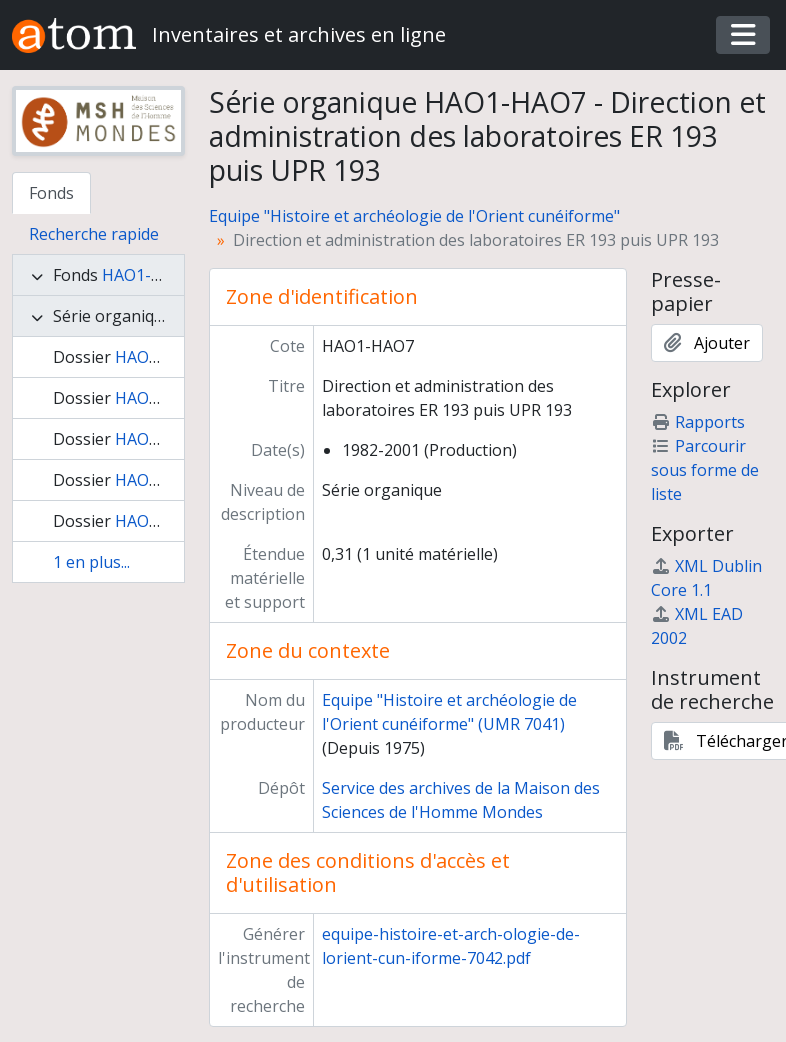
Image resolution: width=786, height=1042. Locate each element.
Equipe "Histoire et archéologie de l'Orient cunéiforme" (414, 216)
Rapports (698, 422)
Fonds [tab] (51, 193)
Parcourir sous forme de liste (705, 470)
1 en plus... (91, 562)
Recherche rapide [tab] (94, 234)
